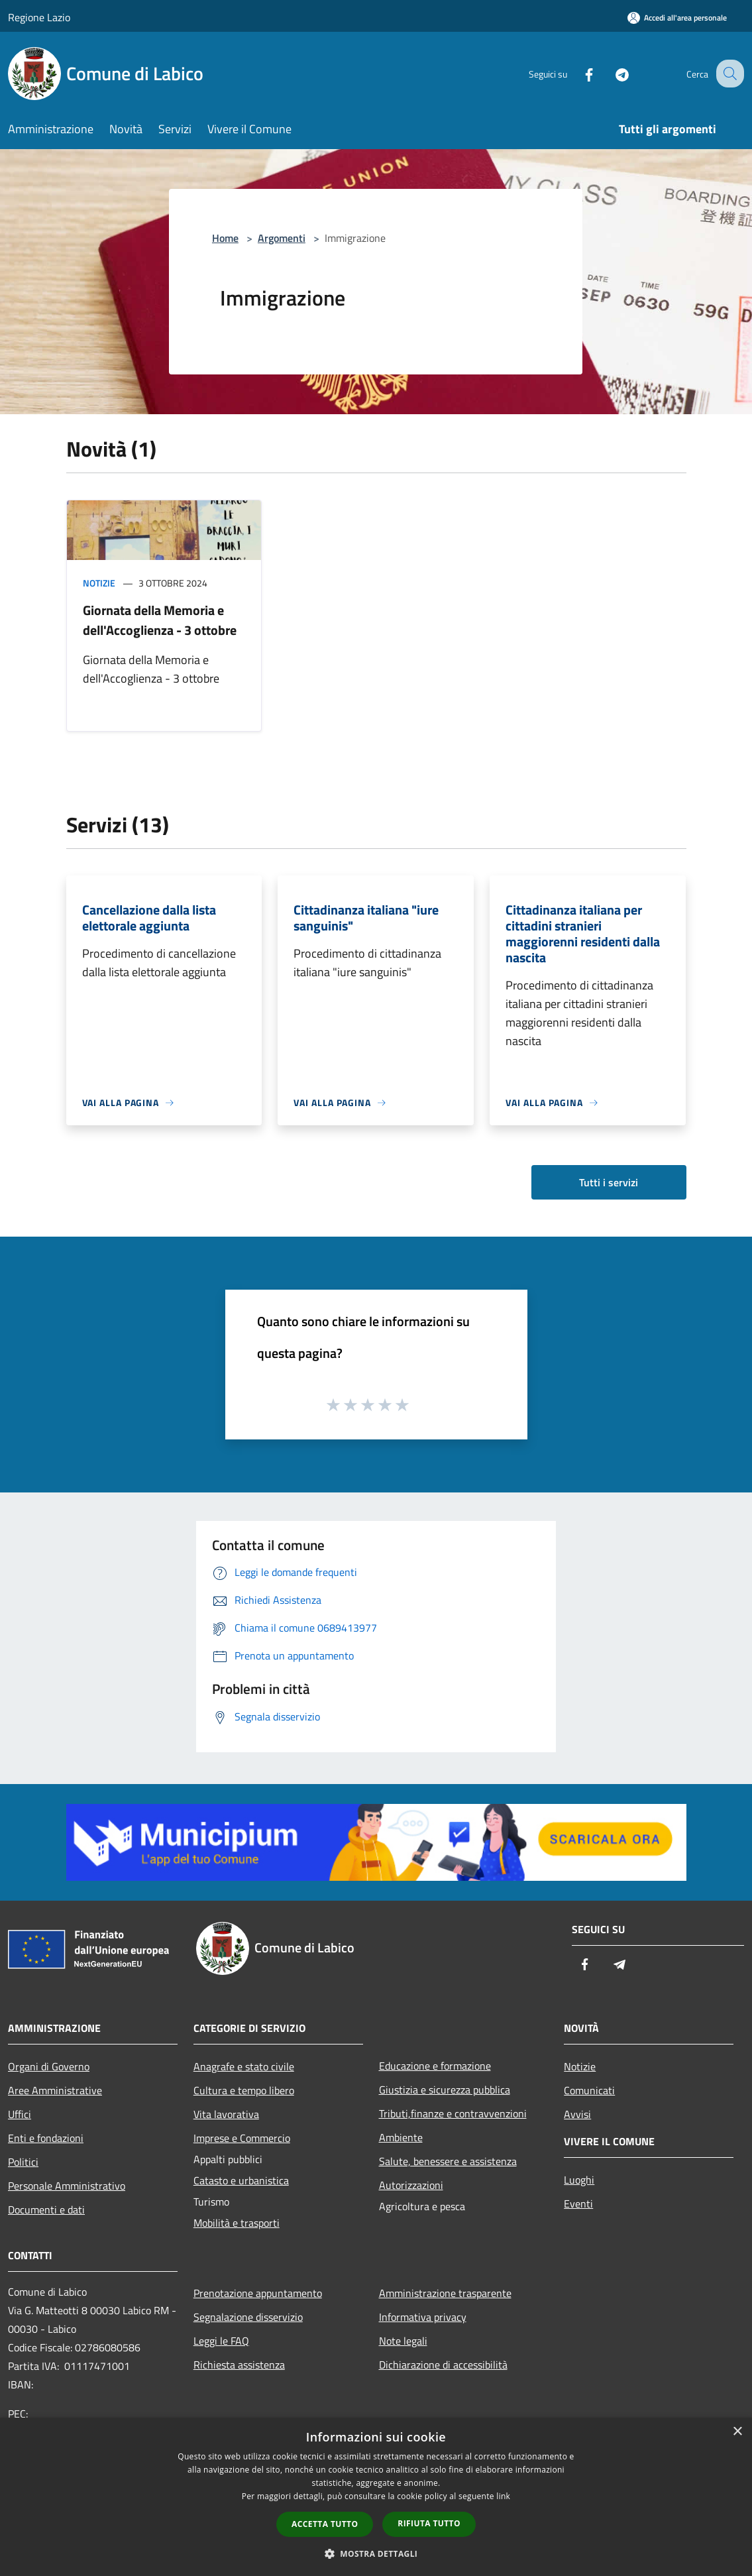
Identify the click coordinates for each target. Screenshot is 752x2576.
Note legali (403, 2341)
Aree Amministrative (55, 2090)
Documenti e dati (46, 2209)
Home (225, 238)
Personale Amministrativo (66, 2186)
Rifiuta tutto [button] (429, 2523)
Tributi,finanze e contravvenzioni (453, 2113)
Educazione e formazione (435, 2066)
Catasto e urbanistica (241, 2180)
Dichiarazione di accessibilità (443, 2365)
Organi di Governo (48, 2066)
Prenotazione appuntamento (257, 2293)
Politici (23, 2162)
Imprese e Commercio (241, 2138)
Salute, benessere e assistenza (448, 2161)
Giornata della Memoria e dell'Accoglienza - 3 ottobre (160, 620)
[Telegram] (610, 73)
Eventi (578, 2204)
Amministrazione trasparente (445, 2293)
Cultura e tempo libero (243, 2090)
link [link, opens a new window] (503, 2496)
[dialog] (376, 2497)
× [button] (737, 2432)
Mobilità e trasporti (236, 2223)
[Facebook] (577, 73)
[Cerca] (728, 73)
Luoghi (579, 2180)
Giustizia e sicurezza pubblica (444, 2090)
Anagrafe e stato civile (243, 2066)
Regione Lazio (39, 17)
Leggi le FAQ (221, 2341)
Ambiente (401, 2137)
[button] (376, 2553)
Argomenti (281, 238)
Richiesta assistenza (239, 2365)
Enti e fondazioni (45, 2138)
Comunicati (589, 2090)
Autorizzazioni (411, 2185)
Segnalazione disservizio (248, 2317)
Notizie (99, 583)
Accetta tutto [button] (325, 2524)
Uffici (19, 2114)
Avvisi (577, 2114)
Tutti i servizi (608, 1182)
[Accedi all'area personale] (677, 17)
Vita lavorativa (226, 2114)
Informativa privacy (422, 2317)
